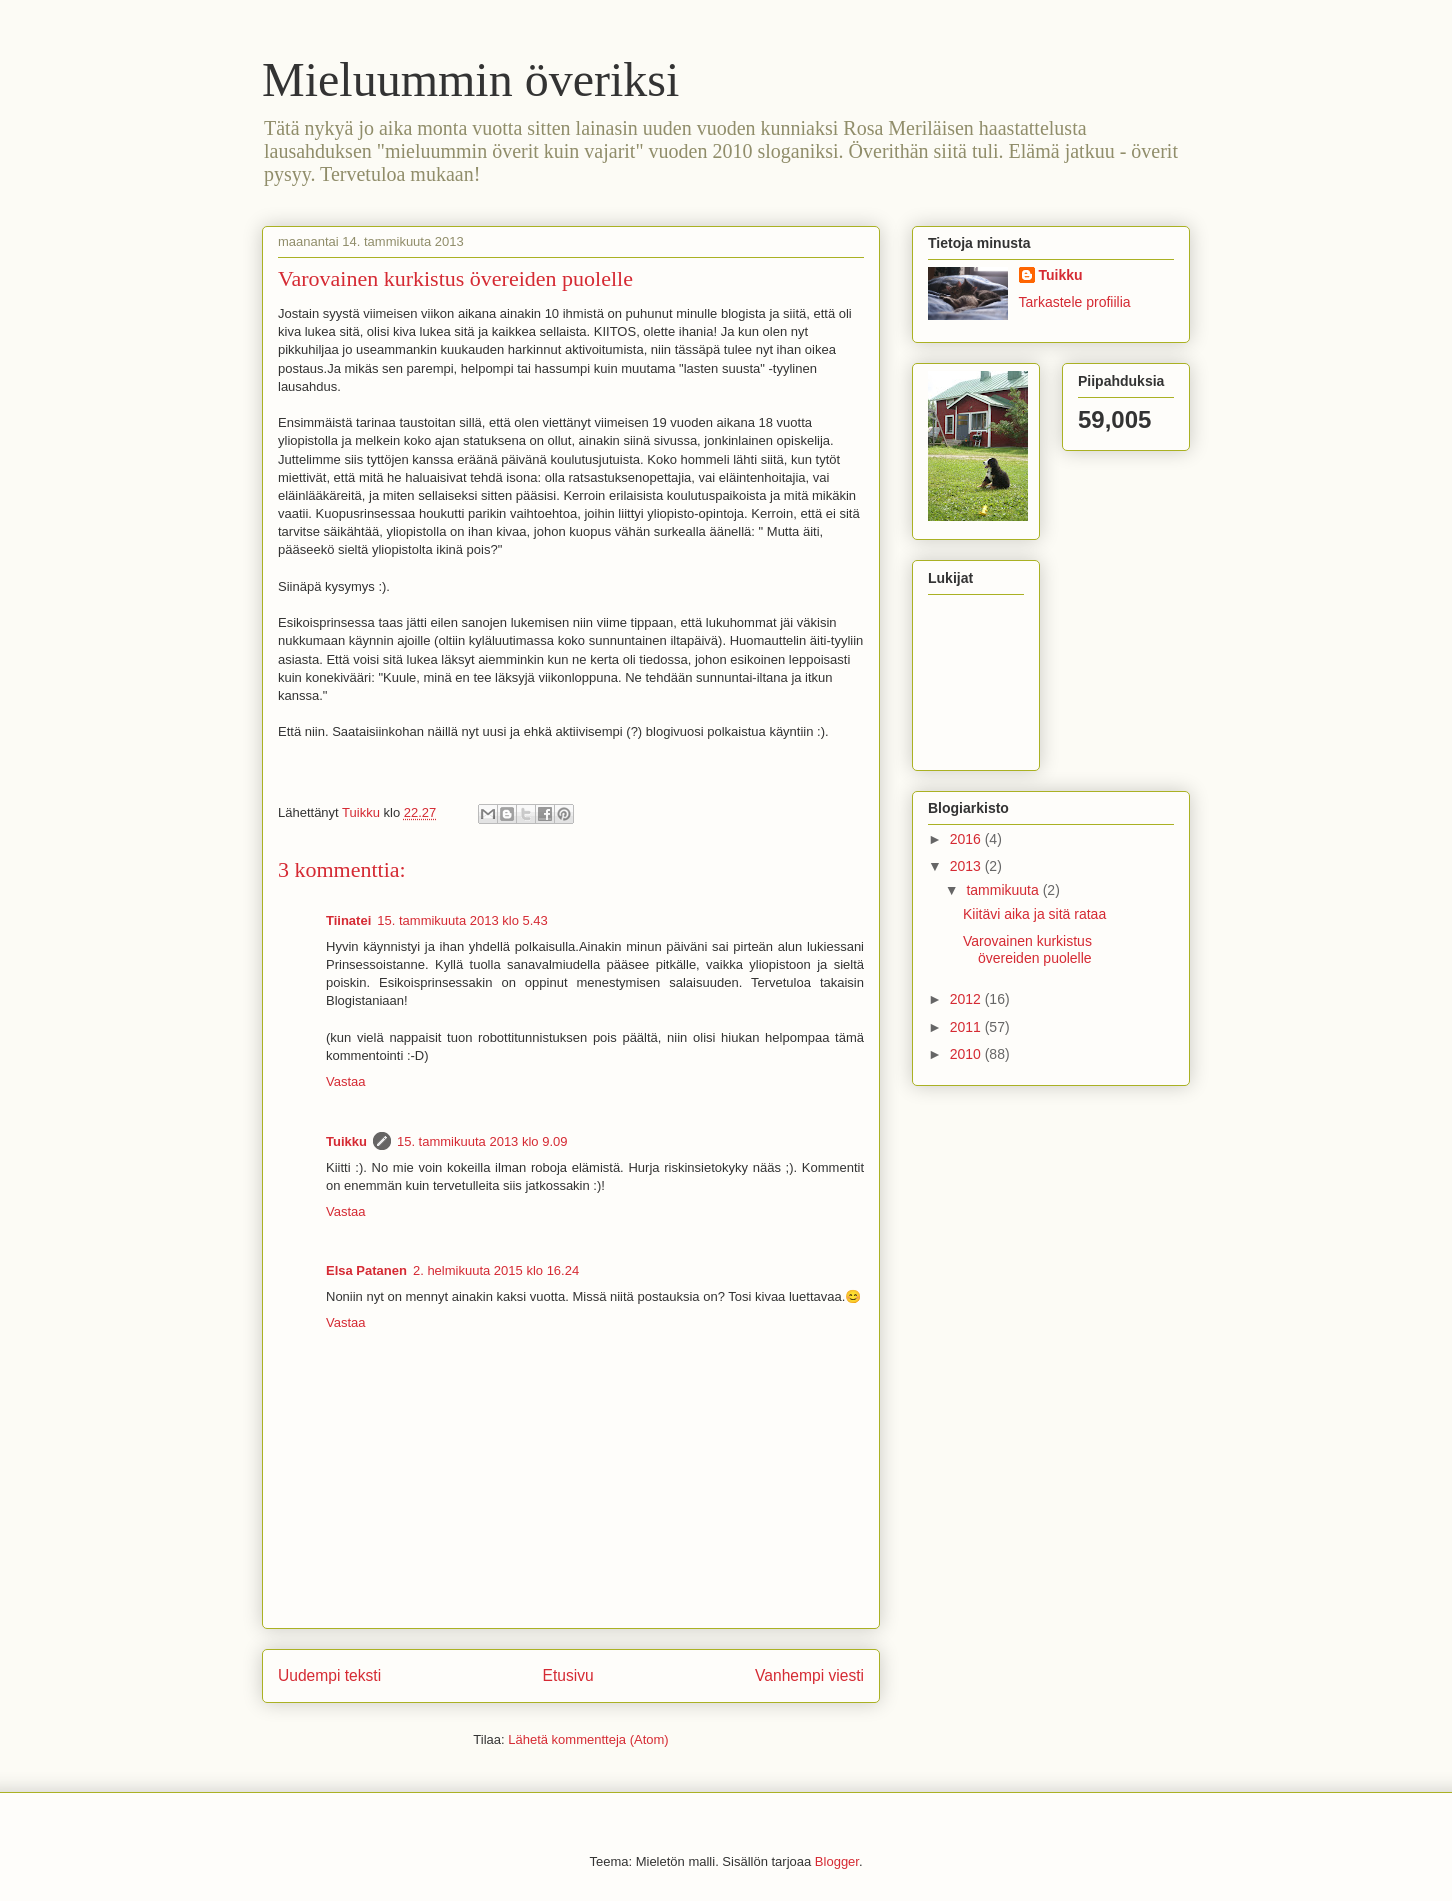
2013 (967, 866)
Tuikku (346, 1141)
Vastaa (346, 1081)
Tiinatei (348, 920)
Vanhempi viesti (809, 1675)
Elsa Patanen (366, 1270)
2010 (967, 1054)
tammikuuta (1004, 890)
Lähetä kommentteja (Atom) (588, 1739)
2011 (967, 1027)
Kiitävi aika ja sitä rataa (1034, 914)
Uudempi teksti (329, 1675)
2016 (967, 839)
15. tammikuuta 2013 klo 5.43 (462, 920)
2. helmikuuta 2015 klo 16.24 (496, 1270)
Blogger (837, 1861)
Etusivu (568, 1675)
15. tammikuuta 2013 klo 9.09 (482, 1141)
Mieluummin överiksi (470, 79)
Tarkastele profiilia (1075, 302)
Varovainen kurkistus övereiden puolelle (1027, 949)
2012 (967, 999)
